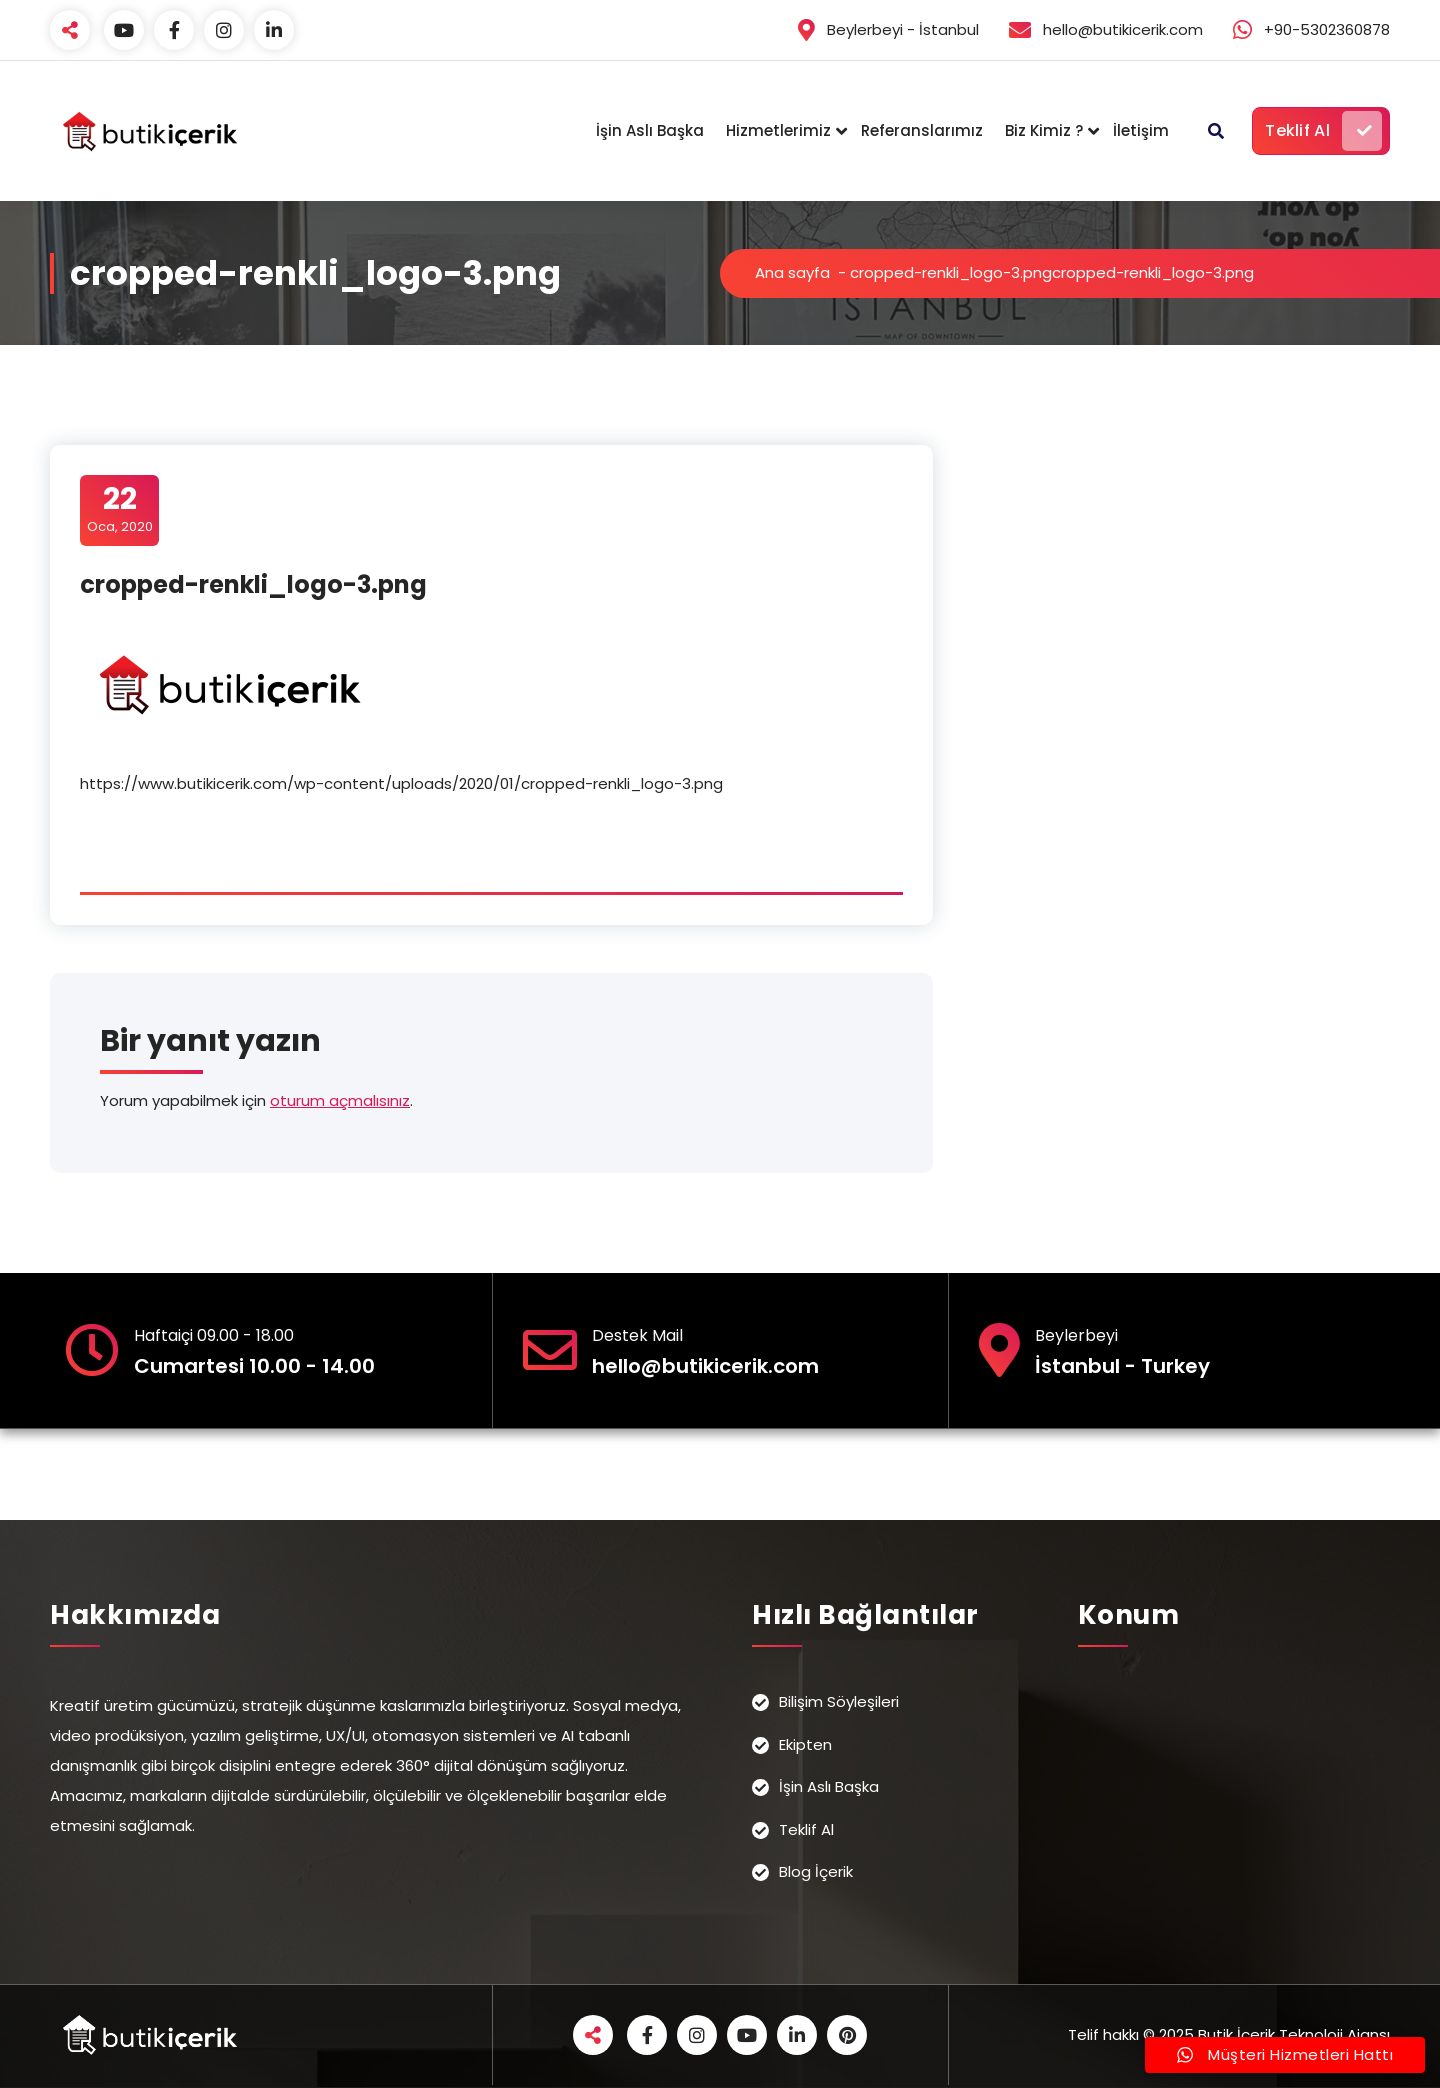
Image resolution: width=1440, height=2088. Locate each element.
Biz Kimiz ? (1044, 130)
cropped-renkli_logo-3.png (951, 272)
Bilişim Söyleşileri (839, 1701)
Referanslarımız (922, 130)
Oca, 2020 (120, 509)
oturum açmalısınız (340, 1100)
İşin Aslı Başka (650, 130)
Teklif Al (1323, 131)
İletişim (1141, 130)
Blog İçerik (816, 1871)
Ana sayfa (792, 272)
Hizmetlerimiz (778, 130)
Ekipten (805, 1744)
